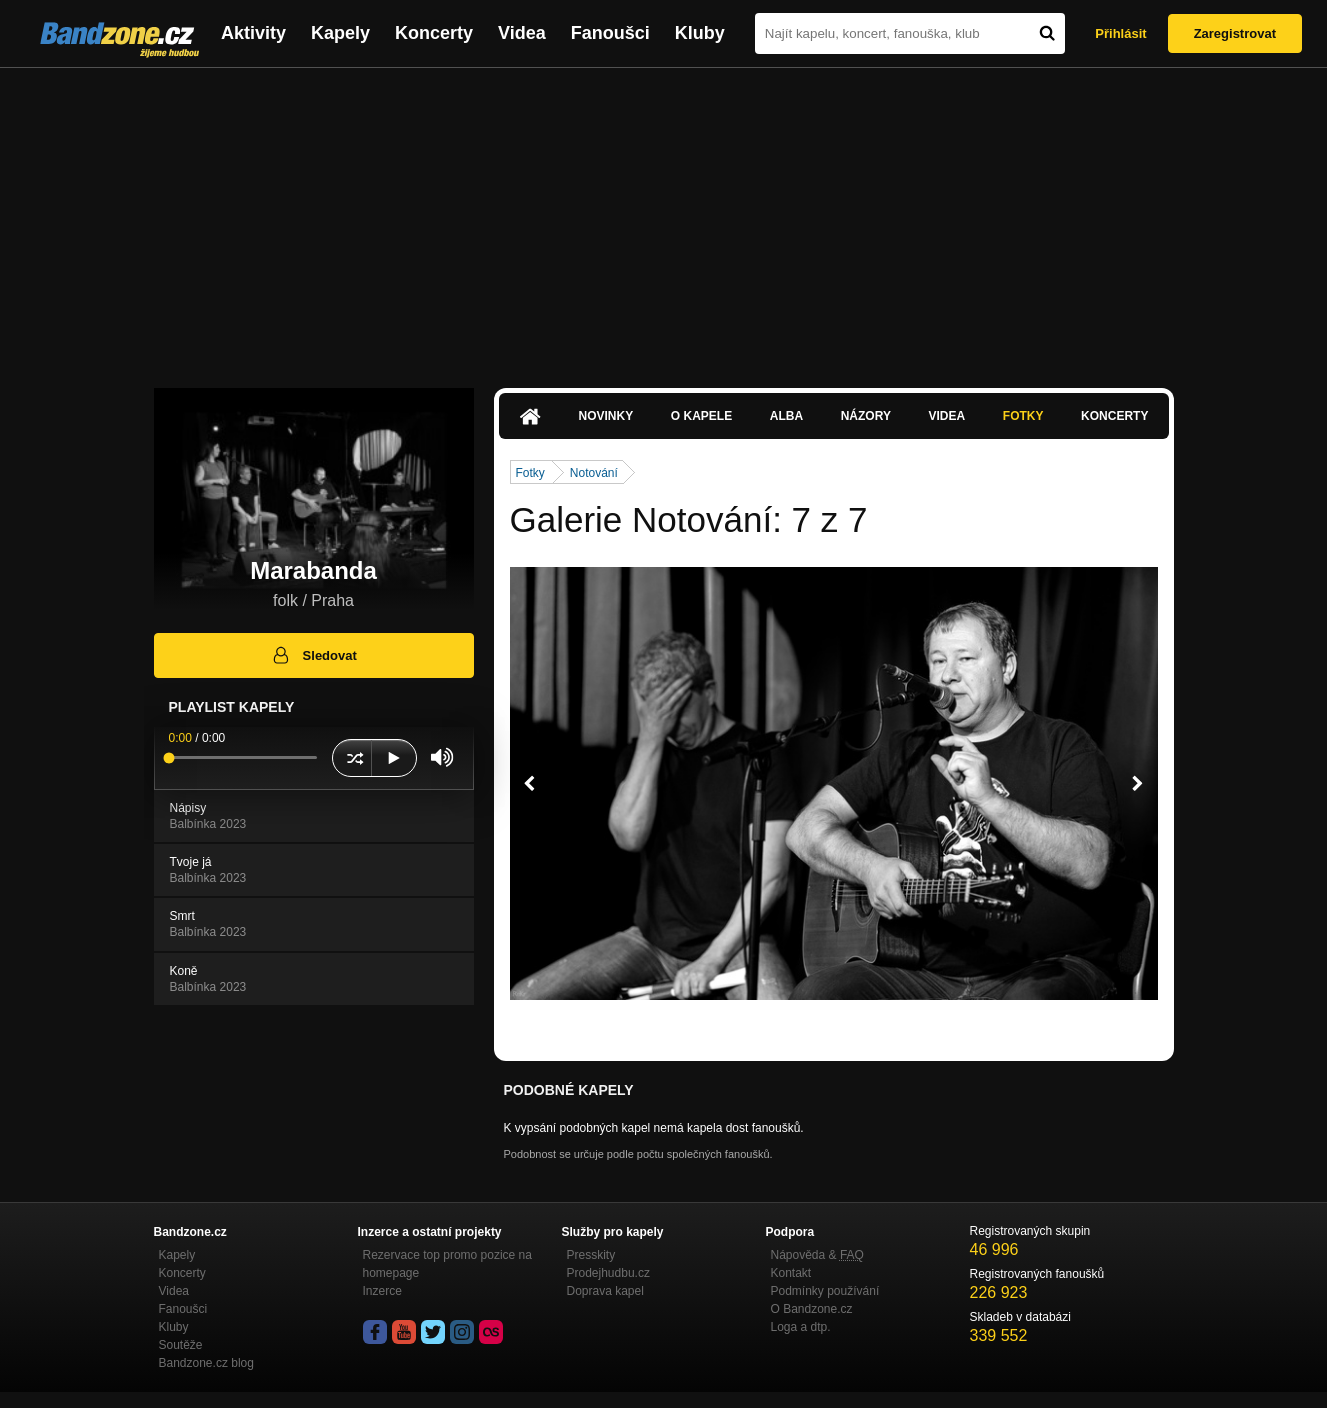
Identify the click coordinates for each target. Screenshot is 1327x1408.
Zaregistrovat (1235, 33)
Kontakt (791, 1273)
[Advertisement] (664, 218)
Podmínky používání (825, 1291)
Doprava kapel (605, 1291)
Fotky (1023, 416)
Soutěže (181, 1345)
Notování (594, 473)
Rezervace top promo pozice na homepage (447, 1264)
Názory (866, 416)
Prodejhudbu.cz (608, 1273)
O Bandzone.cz (812, 1309)
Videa (522, 33)
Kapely (340, 33)
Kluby (700, 33)
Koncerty (434, 33)
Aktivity (253, 33)
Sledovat (313, 655)
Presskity (591, 1255)
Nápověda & (817, 1255)
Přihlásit (1120, 33)
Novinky (606, 416)
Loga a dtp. (801, 1327)
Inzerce (382, 1291)
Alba (786, 416)
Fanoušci (610, 33)
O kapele (701, 416)
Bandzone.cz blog (206, 1363)
